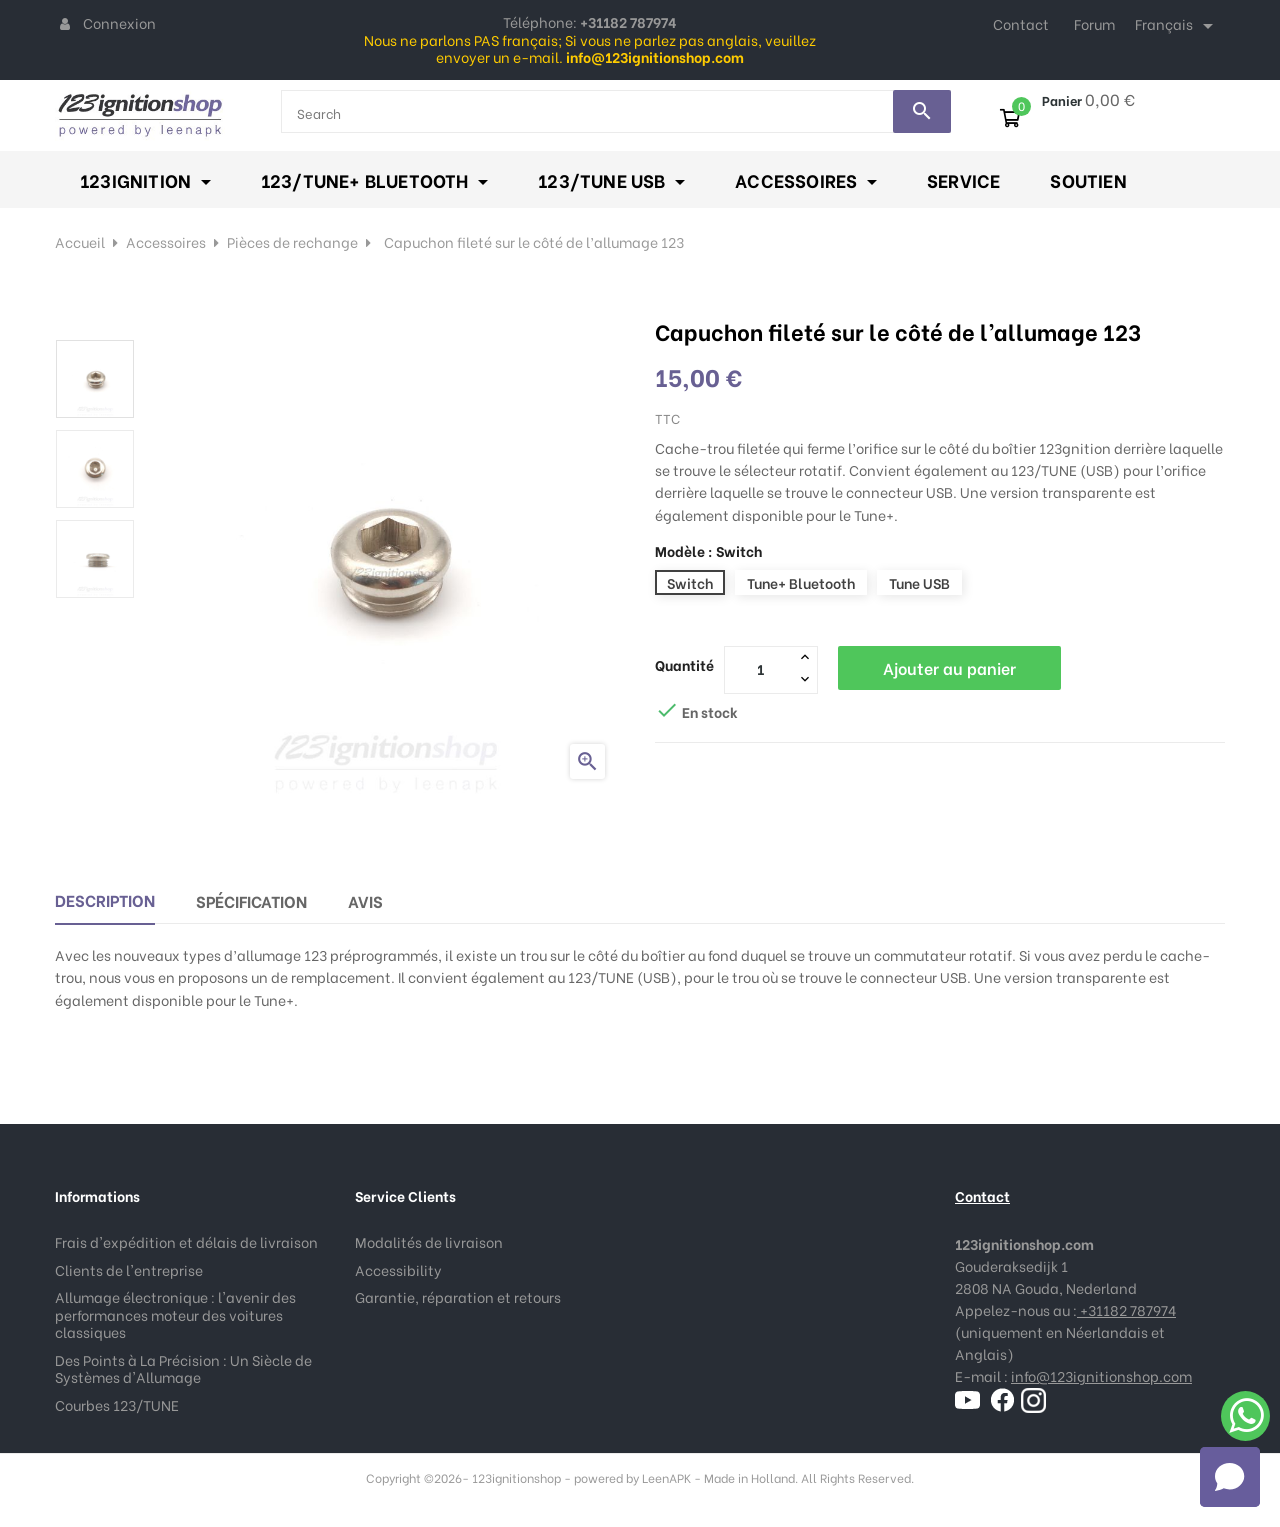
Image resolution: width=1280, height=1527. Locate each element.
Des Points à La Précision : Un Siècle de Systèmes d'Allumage (183, 1368)
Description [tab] (105, 899)
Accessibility (398, 1269)
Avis (365, 900)
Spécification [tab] (251, 900)
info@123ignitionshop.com (1101, 1375)
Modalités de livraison (429, 1241)
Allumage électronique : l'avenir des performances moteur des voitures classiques (175, 1314)
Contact (1021, 23)
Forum (1094, 23)
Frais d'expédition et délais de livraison (186, 1241)
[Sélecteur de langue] (1177, 26)
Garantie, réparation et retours (458, 1296)
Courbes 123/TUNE (117, 1404)
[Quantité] (760, 669)
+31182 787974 (1126, 1309)
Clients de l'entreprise (129, 1269)
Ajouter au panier (949, 667)
